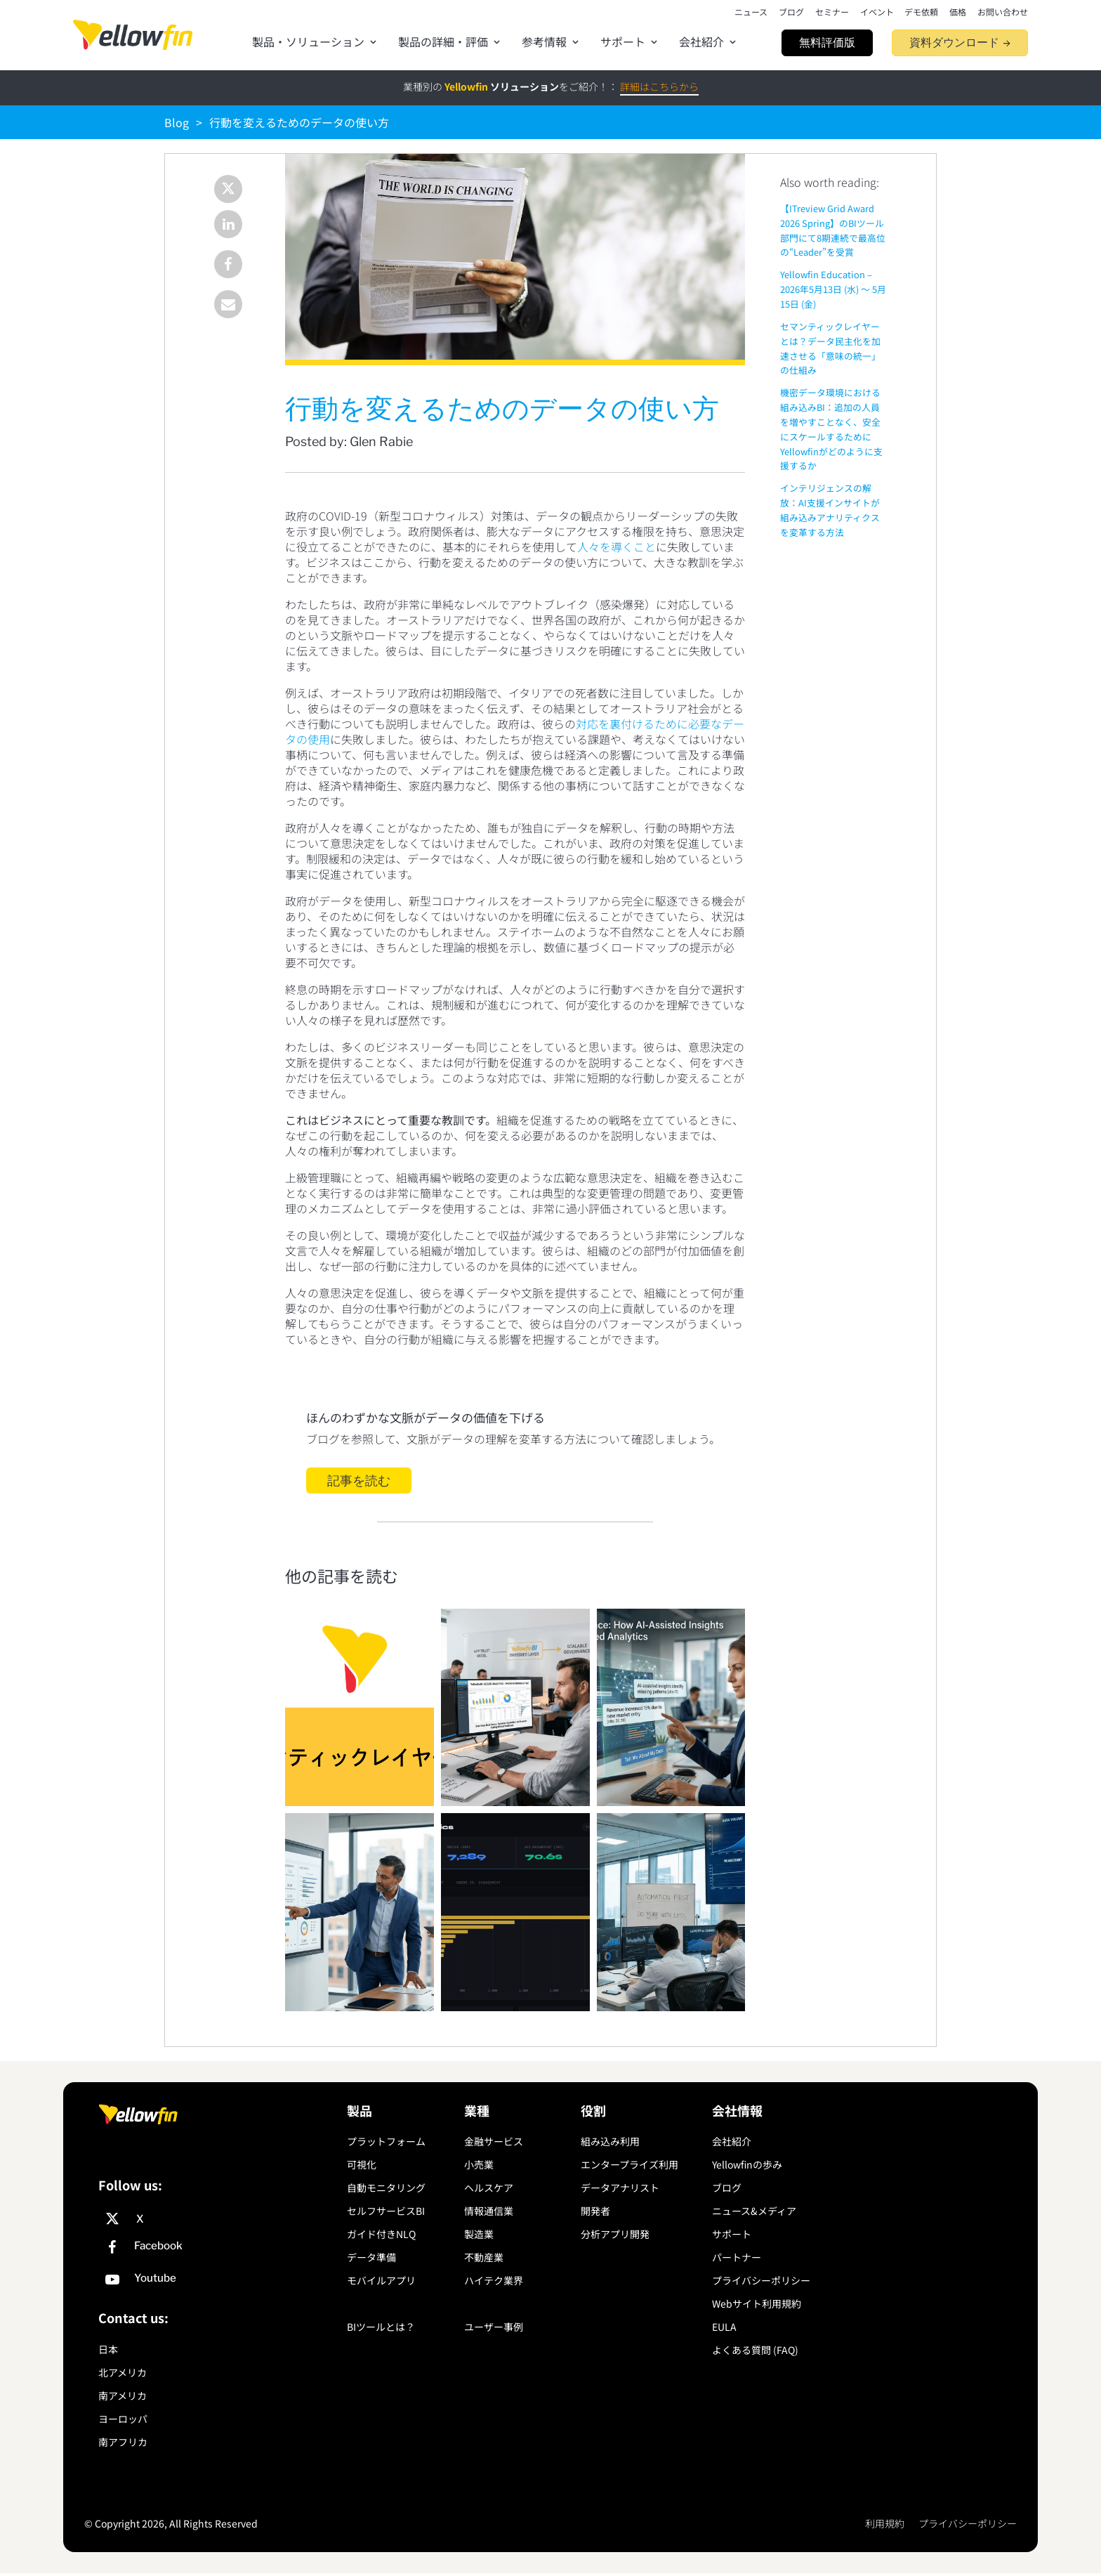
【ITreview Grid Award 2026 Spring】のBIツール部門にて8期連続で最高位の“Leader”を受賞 (832, 230)
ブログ (726, 2188)
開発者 (595, 2211)
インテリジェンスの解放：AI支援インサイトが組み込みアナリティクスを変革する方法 (830, 509)
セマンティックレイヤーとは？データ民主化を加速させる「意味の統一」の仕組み (830, 348)
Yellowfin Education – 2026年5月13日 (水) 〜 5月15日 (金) (833, 289)
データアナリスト (620, 2188)
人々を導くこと (616, 546)
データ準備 (371, 2257)
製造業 (479, 2234)
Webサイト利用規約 (756, 2303)
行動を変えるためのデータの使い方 (299, 122)
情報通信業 (488, 2211)
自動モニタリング (386, 2188)
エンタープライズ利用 (629, 2164)
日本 (108, 2349)
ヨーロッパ (122, 2419)
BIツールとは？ (381, 2327)
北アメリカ (122, 2372)
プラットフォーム (386, 2141)
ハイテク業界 (493, 2280)
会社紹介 (731, 2141)
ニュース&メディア (754, 2211)
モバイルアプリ (381, 2280)
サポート (731, 2234)
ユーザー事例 (493, 2327)
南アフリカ (122, 2442)
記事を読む (358, 1480)
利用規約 (884, 2523)
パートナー (736, 2257)
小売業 (479, 2164)
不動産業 (483, 2257)
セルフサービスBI (386, 2211)
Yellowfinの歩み (747, 2164)
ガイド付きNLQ (381, 2234)
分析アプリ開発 (615, 2234)
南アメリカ (122, 2395)
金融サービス (493, 2141)
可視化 (361, 2164)
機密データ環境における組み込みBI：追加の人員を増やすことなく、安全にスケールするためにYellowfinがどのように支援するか (831, 429)
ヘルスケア (488, 2188)
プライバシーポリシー (761, 2280)
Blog (176, 122)
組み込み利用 (610, 2141)
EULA (724, 2327)
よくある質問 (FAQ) (755, 2350)
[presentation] (132, 35)
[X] (219, 2219)
